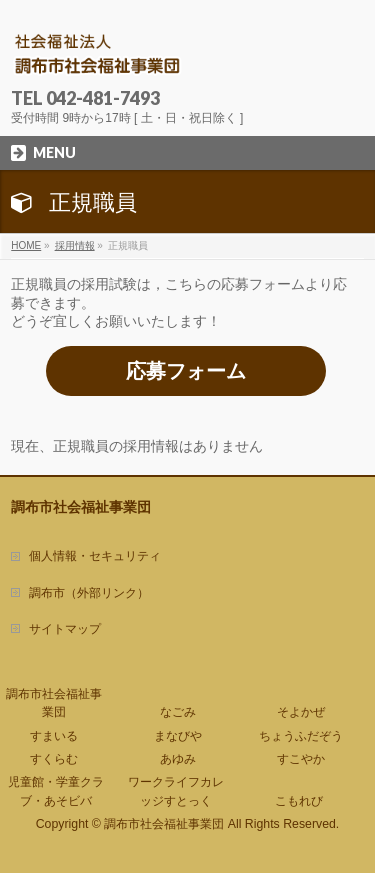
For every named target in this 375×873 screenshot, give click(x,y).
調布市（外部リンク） (89, 593)
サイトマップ (65, 629)
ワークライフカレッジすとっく (176, 791)
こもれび (299, 801)
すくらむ (54, 759)
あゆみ (178, 759)
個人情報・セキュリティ (95, 556)
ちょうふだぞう (301, 736)
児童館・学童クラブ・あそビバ (56, 791)
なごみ (178, 712)
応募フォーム (186, 371)
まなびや (178, 736)
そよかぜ (301, 712)
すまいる (54, 736)
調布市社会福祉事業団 (54, 703)
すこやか (301, 759)
